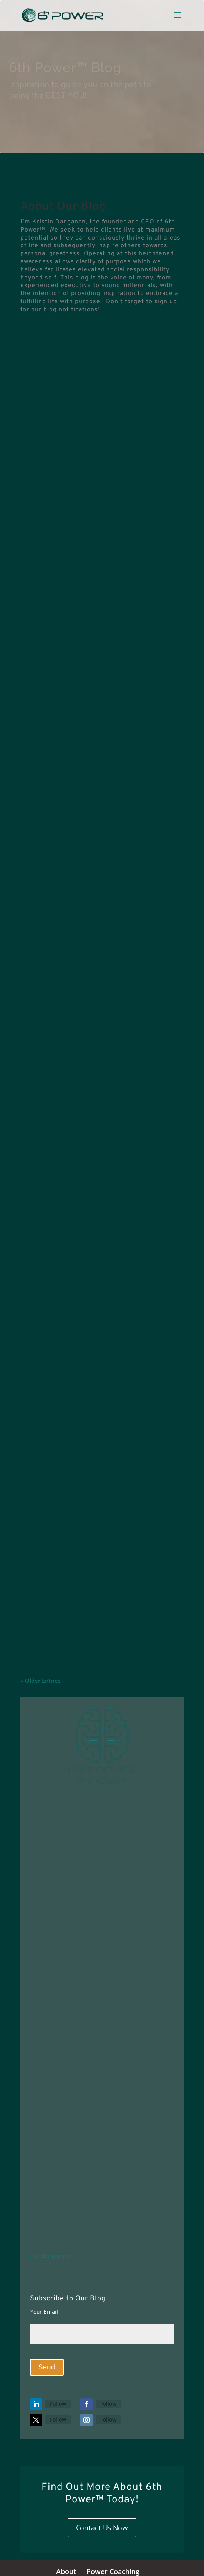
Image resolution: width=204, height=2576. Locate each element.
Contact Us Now (102, 2528)
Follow (58, 2403)
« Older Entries (40, 1680)
